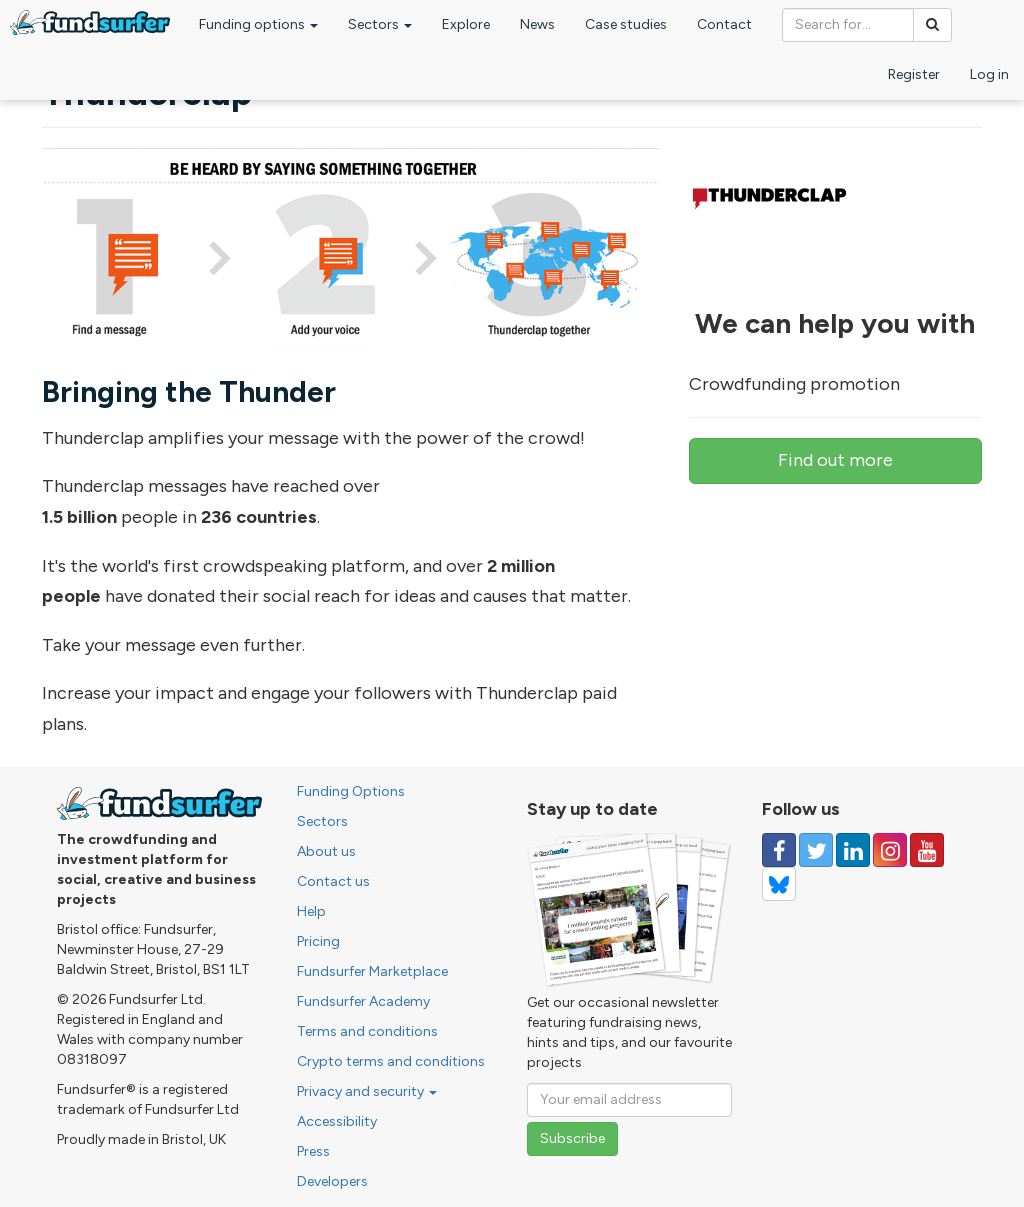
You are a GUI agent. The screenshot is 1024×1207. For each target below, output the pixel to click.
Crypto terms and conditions (391, 1061)
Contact (724, 24)
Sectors (380, 24)
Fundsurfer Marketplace (372, 971)
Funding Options (351, 791)
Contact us (333, 881)
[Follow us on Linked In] (853, 850)
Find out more (835, 460)
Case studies (626, 24)
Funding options (258, 24)
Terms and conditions (367, 1031)
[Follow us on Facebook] (779, 850)
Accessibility (337, 1121)
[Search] (932, 25)
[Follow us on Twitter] (816, 850)
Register (914, 74)
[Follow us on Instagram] (890, 850)
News (537, 24)
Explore (466, 24)
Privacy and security (367, 1091)
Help (311, 911)
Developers (332, 1181)
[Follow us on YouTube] (927, 850)
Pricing (318, 941)
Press (313, 1151)
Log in (989, 74)
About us (326, 851)
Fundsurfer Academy (363, 1001)
